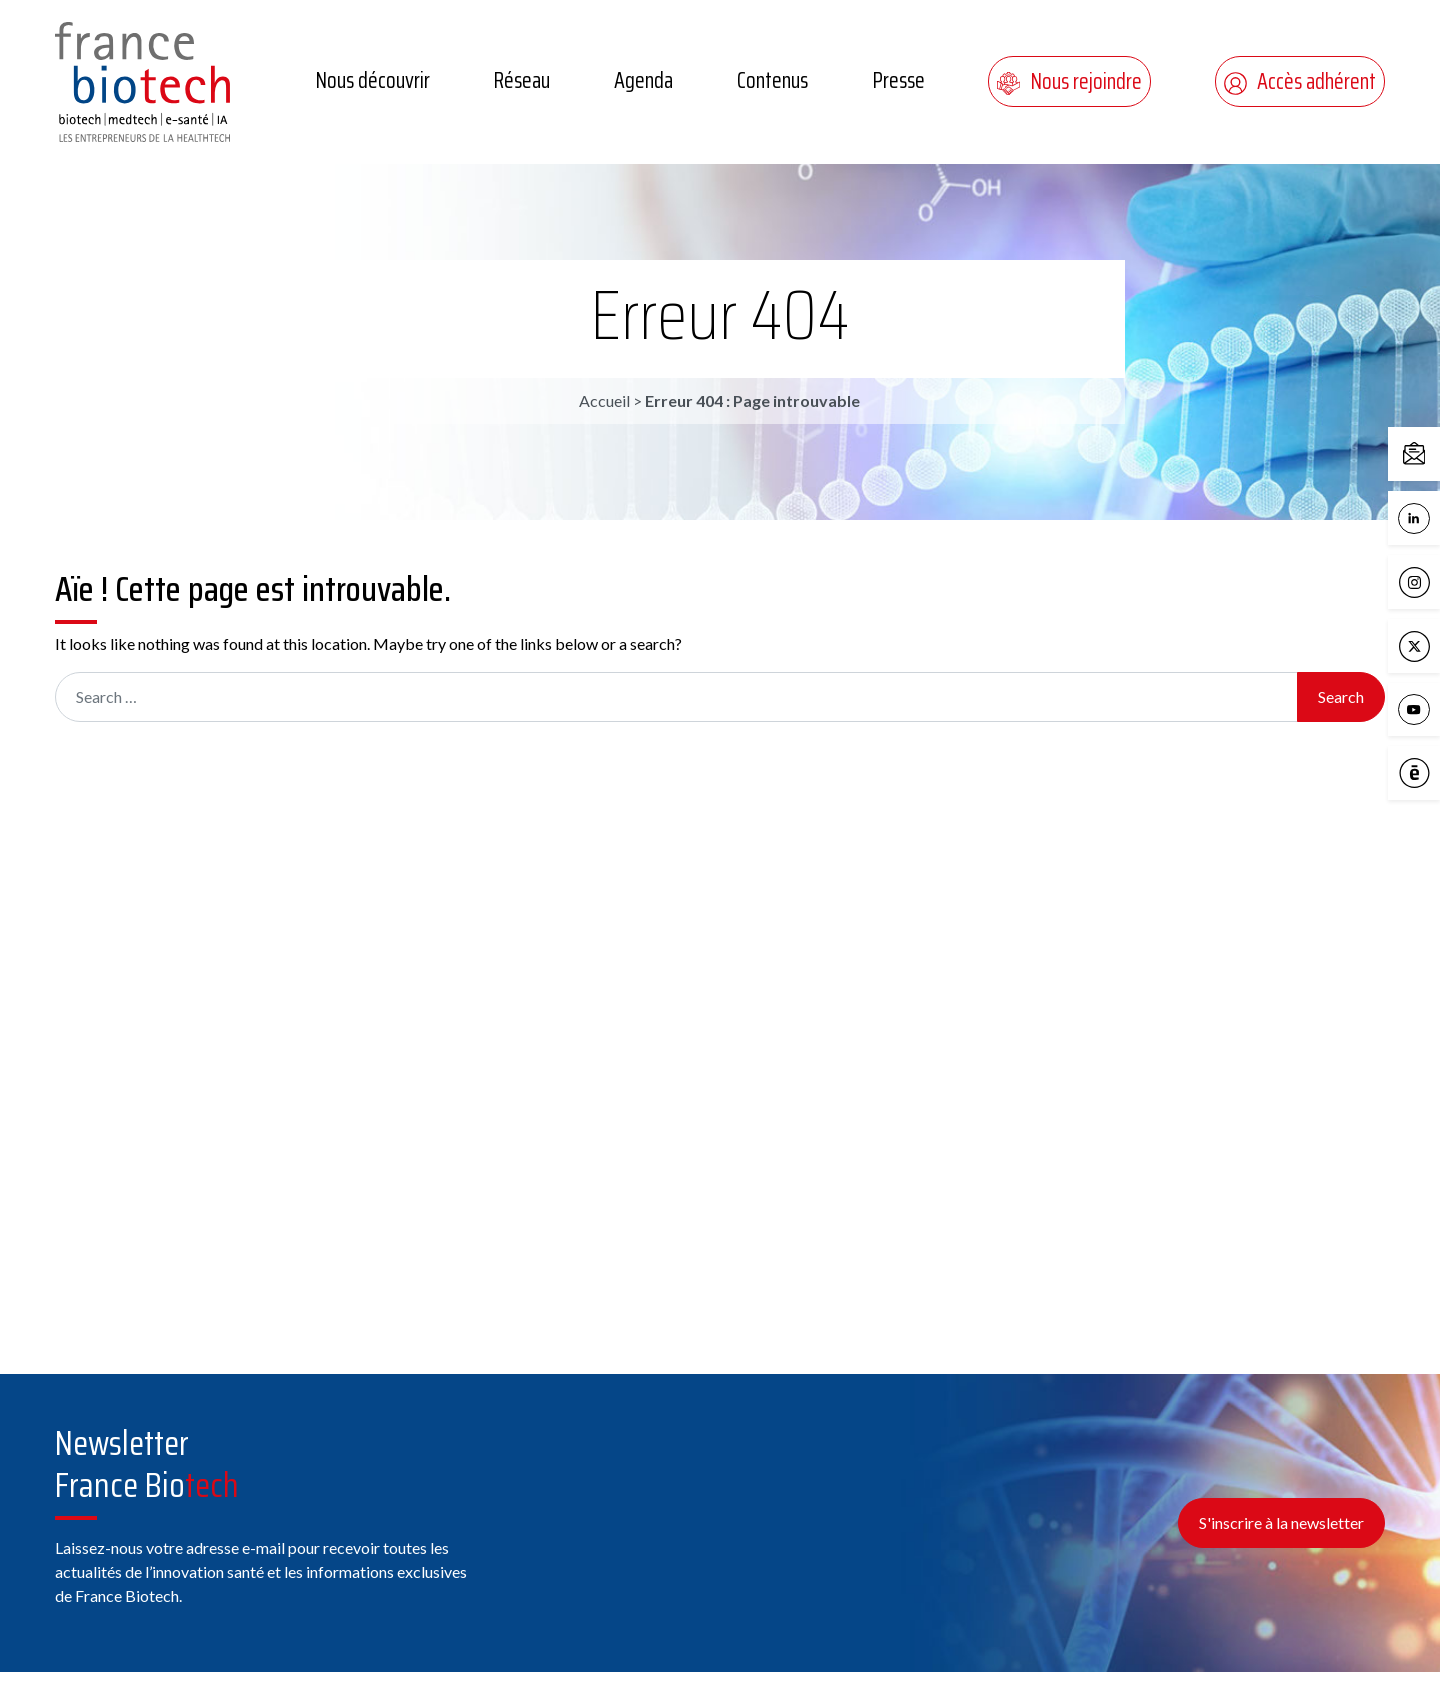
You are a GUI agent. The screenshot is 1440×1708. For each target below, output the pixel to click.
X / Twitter (1419, 647)
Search (1341, 696)
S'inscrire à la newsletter (1281, 1522)
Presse (898, 80)
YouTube (1419, 710)
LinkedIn (1419, 519)
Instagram (1419, 583)
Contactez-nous (1419, 455)
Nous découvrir (372, 80)
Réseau (521, 80)
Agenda (643, 80)
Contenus (772, 80)
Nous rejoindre (1069, 81)
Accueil (604, 400)
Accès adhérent (1300, 81)
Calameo (1419, 774)
